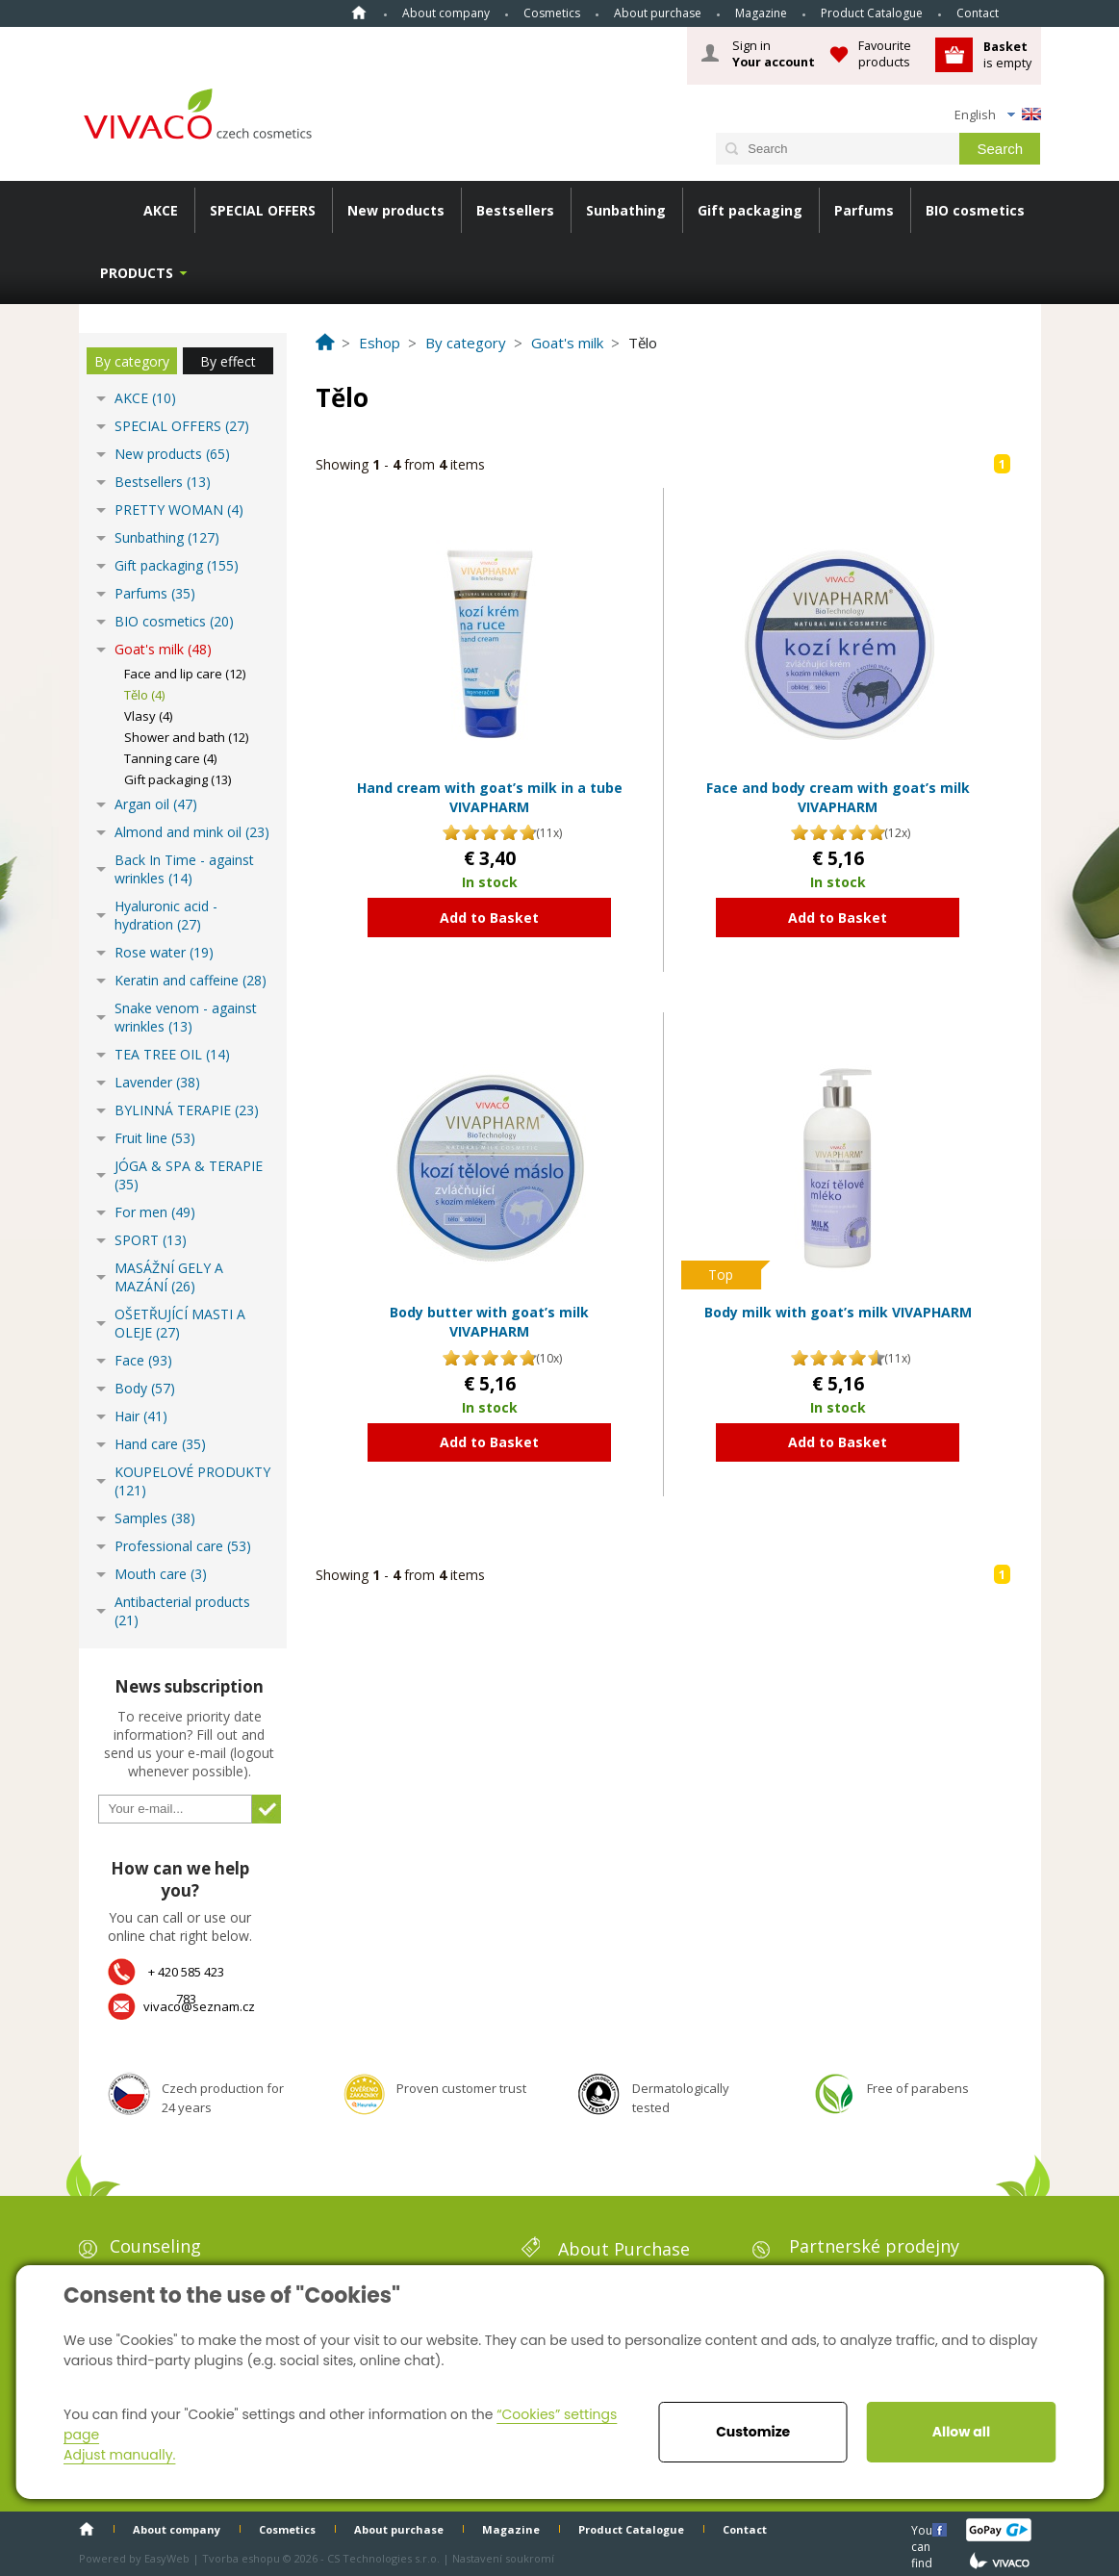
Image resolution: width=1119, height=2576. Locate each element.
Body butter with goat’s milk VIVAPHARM (489, 1321)
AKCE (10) (145, 398)
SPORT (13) (150, 1240)
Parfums (864, 210)
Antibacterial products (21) (182, 1611)
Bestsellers (515, 210)
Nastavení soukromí (503, 2558)
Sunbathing (626, 210)
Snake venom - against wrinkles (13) (185, 1017)
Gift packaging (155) (176, 565)
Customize (753, 2431)
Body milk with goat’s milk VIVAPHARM (838, 1312)
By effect (228, 361)
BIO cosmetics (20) (174, 621)
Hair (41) (140, 1416)
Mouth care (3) (160, 1574)
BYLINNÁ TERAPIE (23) (186, 1110)
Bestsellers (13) (162, 481)
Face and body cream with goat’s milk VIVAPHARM (838, 797)
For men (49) (154, 1212)
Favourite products (884, 53)
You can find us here (923, 2529)
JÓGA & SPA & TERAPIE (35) (188, 1175)
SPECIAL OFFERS (263, 210)
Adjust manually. (119, 2454)
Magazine (761, 13)
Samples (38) (154, 1518)
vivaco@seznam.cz (199, 2006)
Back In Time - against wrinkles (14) (184, 869)
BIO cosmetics (975, 210)
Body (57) (144, 1388)
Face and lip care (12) (184, 673)
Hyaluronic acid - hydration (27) (165, 915)
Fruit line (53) (154, 1138)
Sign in (773, 54)
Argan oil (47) (155, 804)
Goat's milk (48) (163, 649)
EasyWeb (167, 2558)
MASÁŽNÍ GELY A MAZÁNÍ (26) (168, 1277)
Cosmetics (551, 13)
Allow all (961, 2431)
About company (446, 13)
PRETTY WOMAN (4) (178, 509)
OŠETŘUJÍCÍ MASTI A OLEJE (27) (179, 1323)
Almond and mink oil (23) (191, 832)
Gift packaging (750, 210)
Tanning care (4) (170, 758)
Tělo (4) (144, 694)
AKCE (160, 210)
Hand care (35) (160, 1444)
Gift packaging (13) (177, 779)
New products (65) (172, 454)
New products (396, 210)
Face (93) (143, 1360)
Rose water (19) (164, 952)
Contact (977, 13)
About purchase (657, 13)
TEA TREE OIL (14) (172, 1054)
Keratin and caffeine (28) (190, 980)
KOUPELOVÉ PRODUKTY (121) (192, 1481)
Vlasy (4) (148, 716)
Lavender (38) (157, 1082)
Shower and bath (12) (186, 737)
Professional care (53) (182, 1546)
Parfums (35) (154, 593)
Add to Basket (489, 917)
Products (136, 273)
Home (359, 12)
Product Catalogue (872, 13)
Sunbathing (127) (166, 537)
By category (131, 361)
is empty (1007, 54)
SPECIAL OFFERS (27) (181, 426)
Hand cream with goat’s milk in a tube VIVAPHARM (490, 797)
